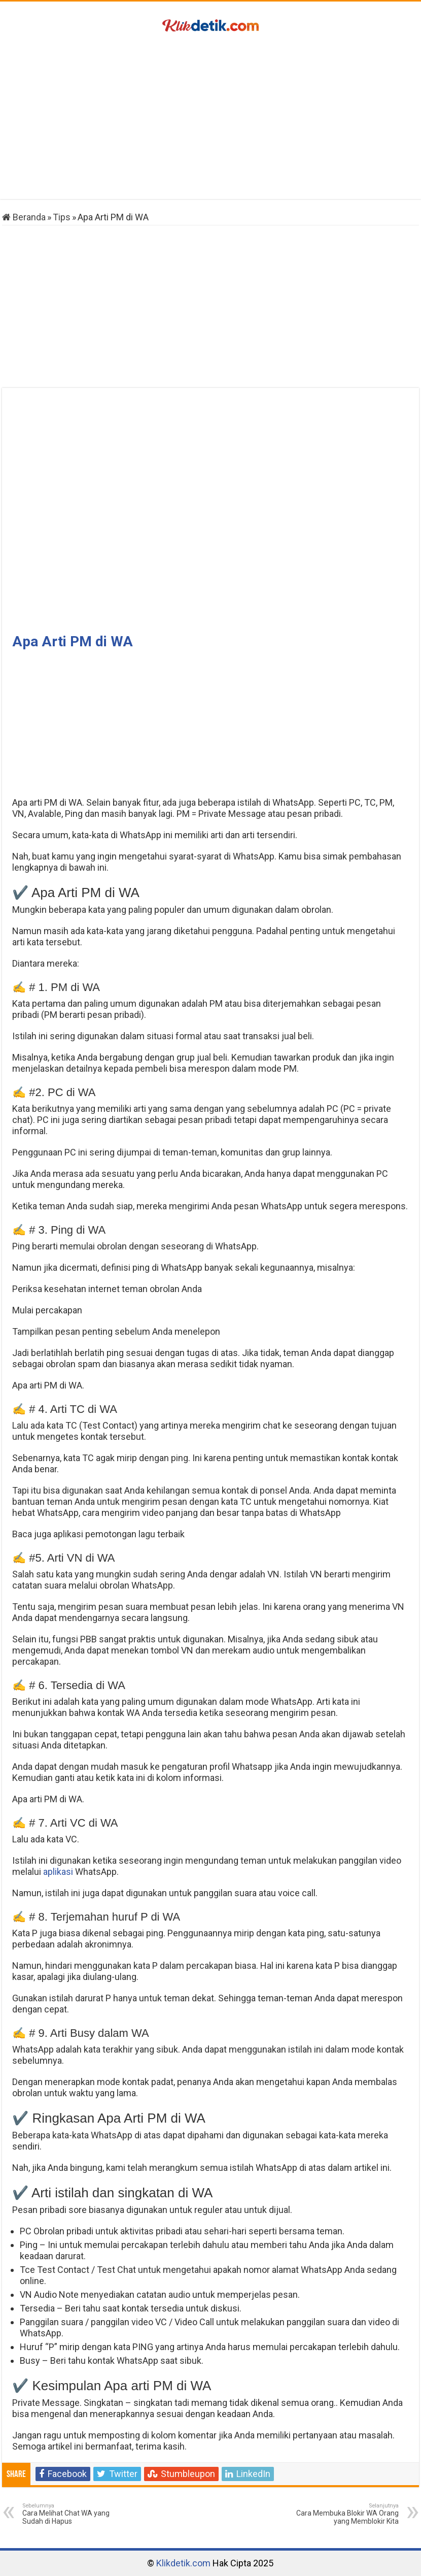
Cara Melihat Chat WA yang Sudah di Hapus (74, 2513)
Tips (62, 217)
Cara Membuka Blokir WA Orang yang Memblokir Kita (347, 2513)
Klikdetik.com (183, 2563)
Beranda (24, 217)
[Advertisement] (210, 118)
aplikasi (58, 1871)
